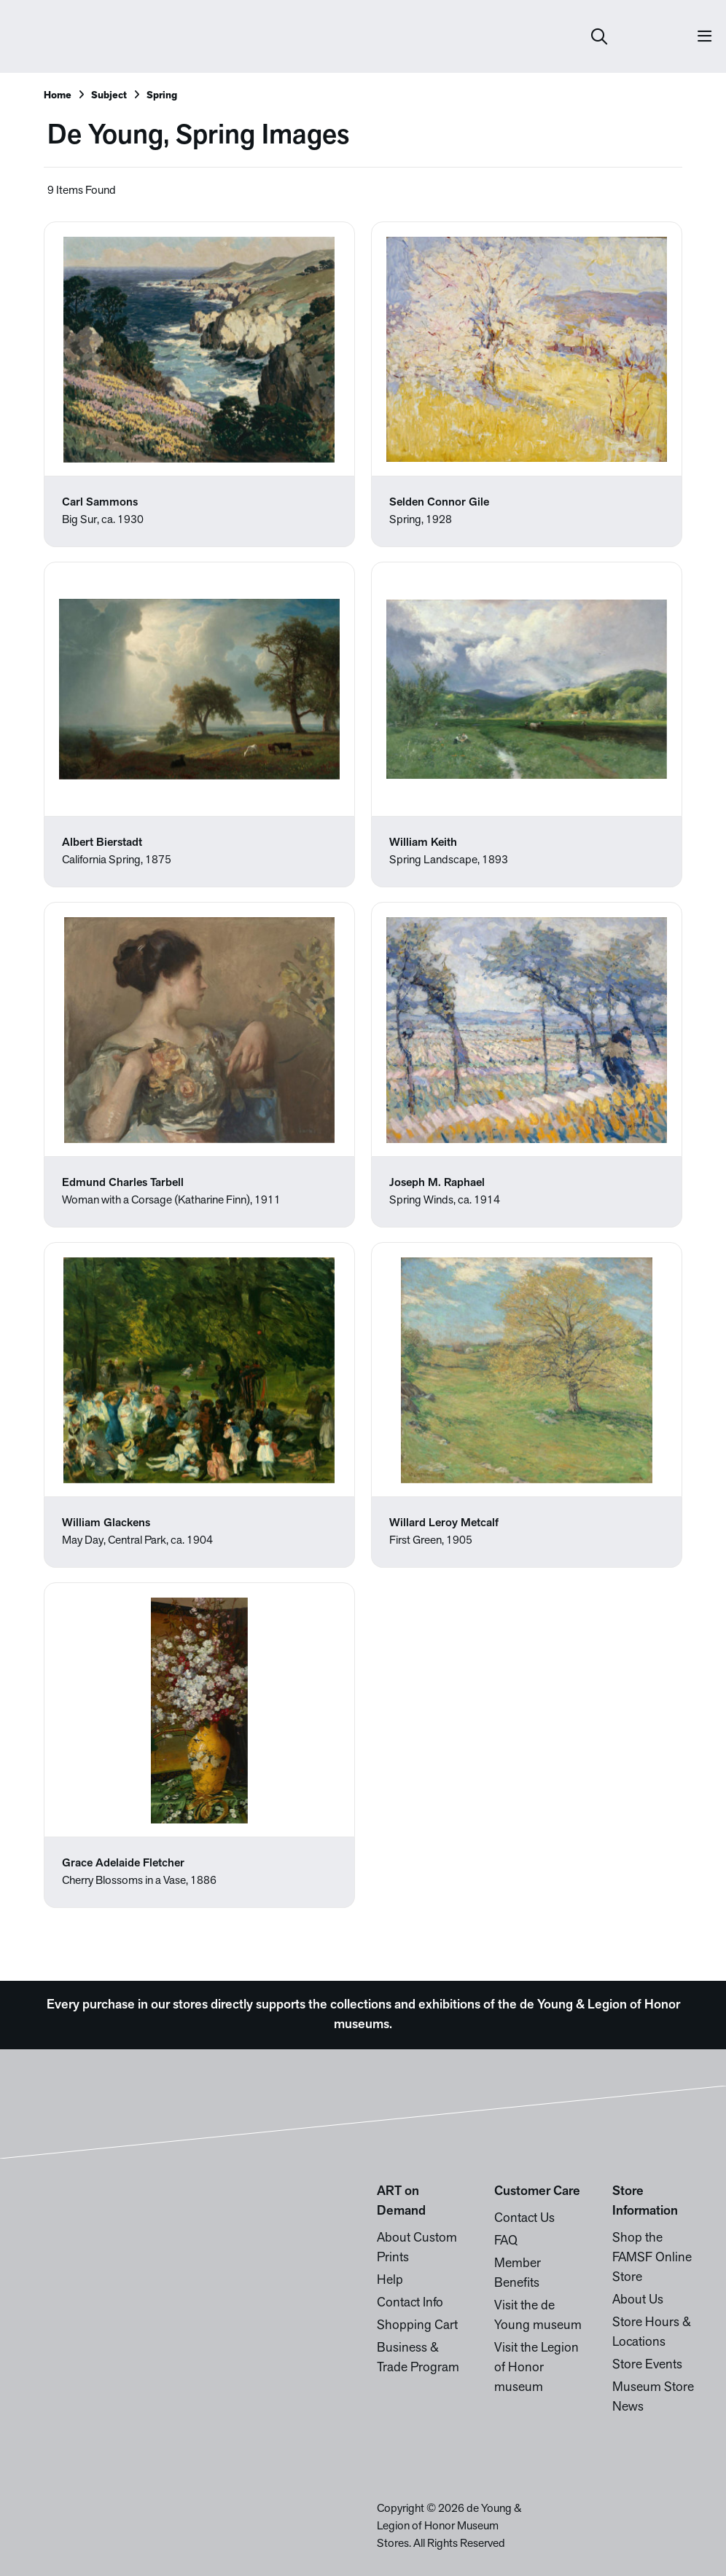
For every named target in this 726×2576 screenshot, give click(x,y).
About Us (637, 2300)
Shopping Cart (417, 2326)
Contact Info (410, 2303)
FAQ (506, 2241)
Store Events (647, 2365)
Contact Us (524, 2219)
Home (57, 95)
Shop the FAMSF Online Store (652, 2258)
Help (390, 2281)
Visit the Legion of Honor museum (536, 2368)
